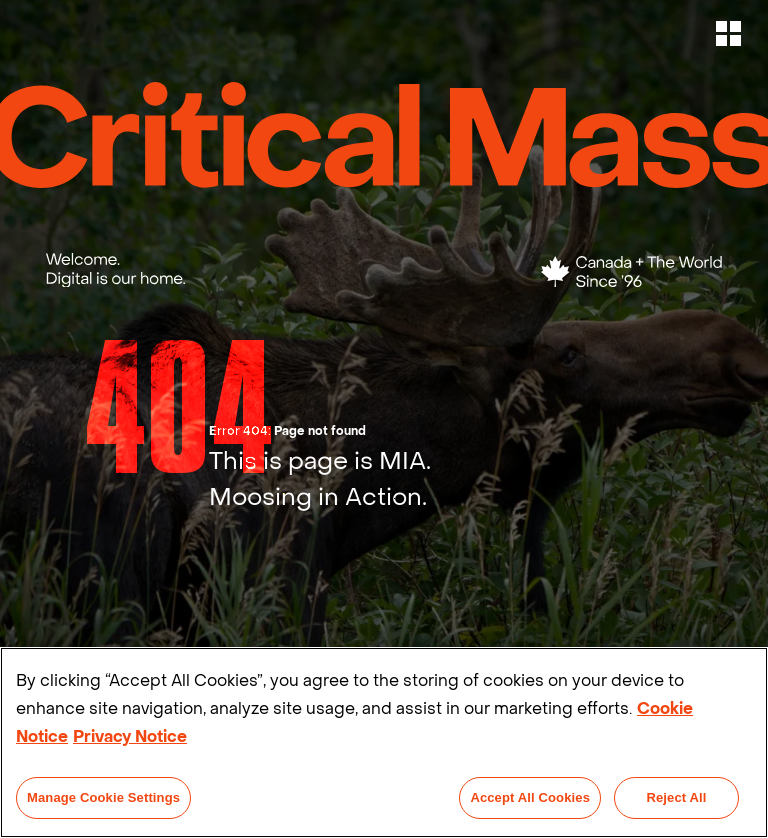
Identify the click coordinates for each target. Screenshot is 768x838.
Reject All (676, 797)
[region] (384, 742)
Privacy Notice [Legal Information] (130, 736)
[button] (730, 33)
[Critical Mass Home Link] (384, 135)
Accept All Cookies (530, 797)
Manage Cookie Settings (103, 797)
